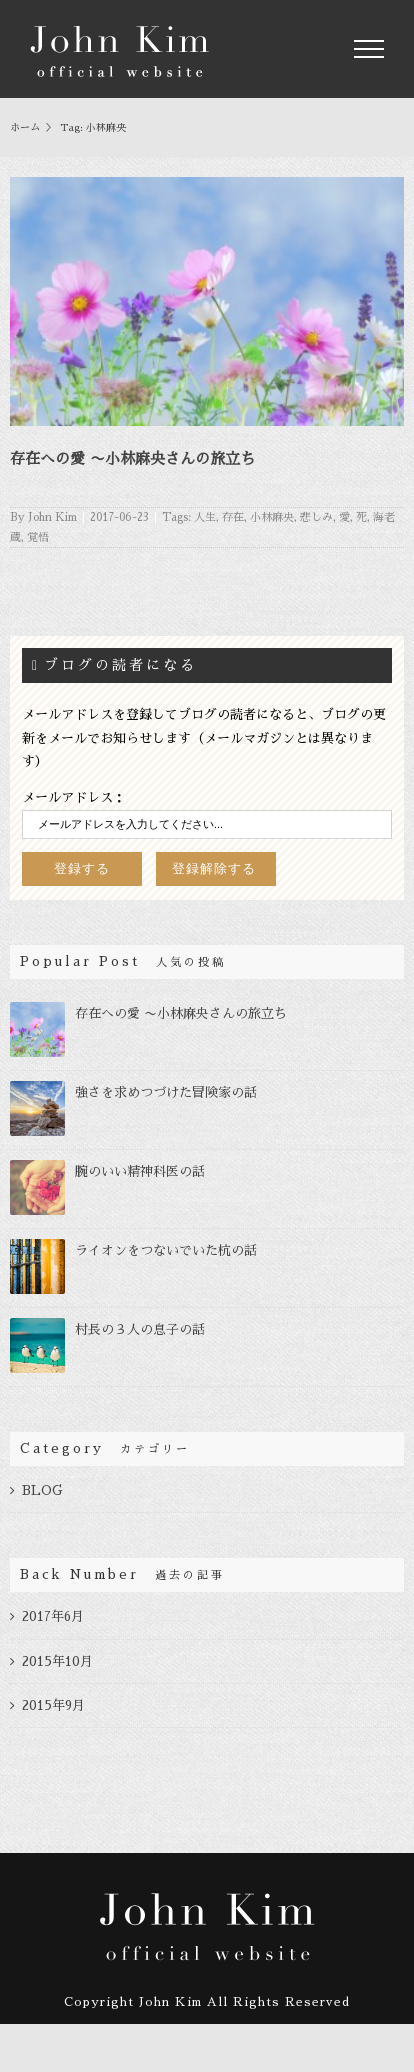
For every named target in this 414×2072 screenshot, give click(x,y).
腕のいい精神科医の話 (140, 1171)
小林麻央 (272, 517)
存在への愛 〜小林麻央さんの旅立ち (132, 458)
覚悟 (38, 537)
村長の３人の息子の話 (140, 1329)
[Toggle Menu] (369, 49)
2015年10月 (57, 1661)
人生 (205, 517)
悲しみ (316, 517)
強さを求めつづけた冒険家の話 (166, 1092)
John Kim (52, 517)
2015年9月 (53, 1705)
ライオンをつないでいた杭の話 (166, 1250)
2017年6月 (53, 1616)
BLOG (42, 1490)
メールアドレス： (74, 797)
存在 (233, 517)
